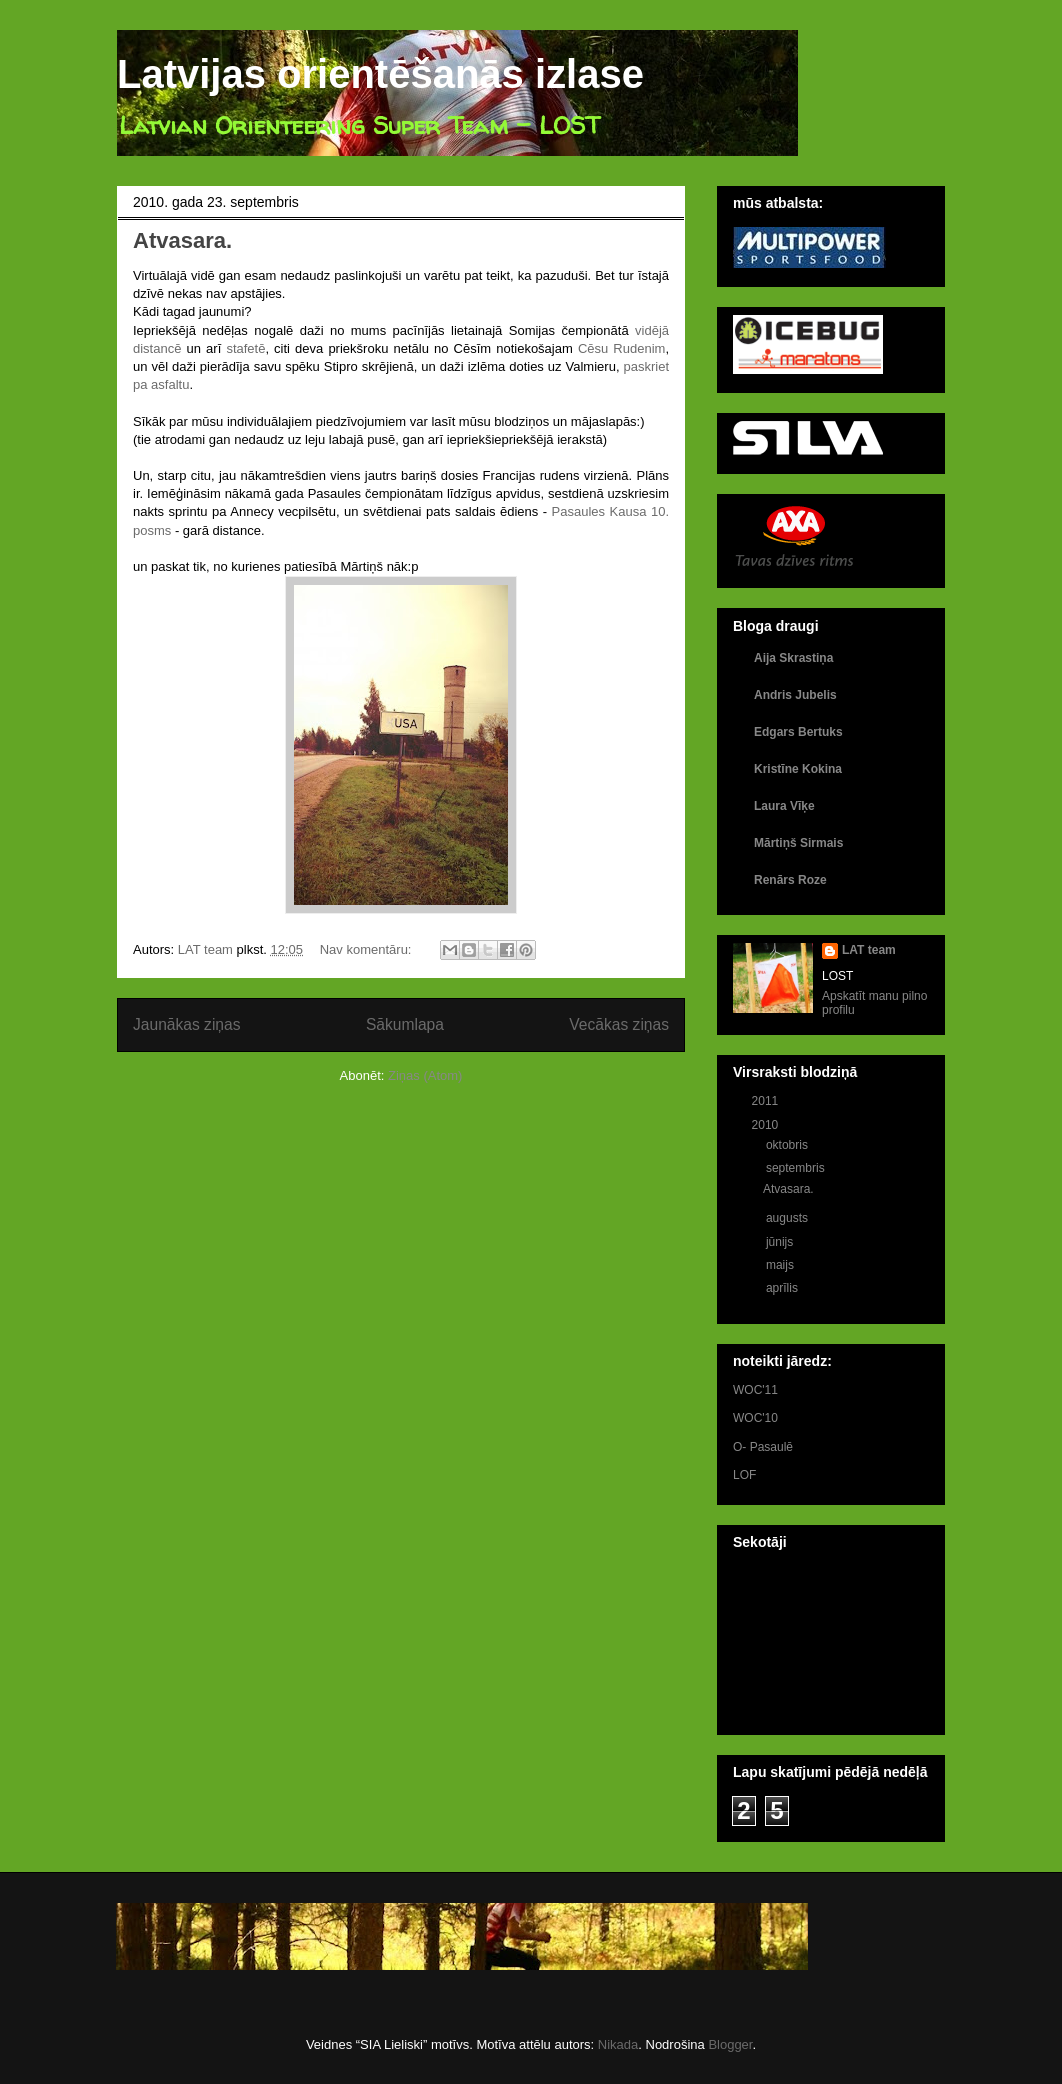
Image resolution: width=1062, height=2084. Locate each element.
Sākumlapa (405, 1024)
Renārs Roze (790, 880)
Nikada (618, 2044)
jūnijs (781, 1242)
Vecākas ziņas (619, 1024)
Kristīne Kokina (798, 769)
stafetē (245, 348)
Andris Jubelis (795, 695)
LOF (744, 1475)
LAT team (869, 950)
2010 (767, 1125)
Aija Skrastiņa (793, 658)
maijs (781, 1265)
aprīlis (783, 1288)
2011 (767, 1101)
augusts (788, 1218)
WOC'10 (755, 1418)
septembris (797, 1168)
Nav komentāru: (367, 949)
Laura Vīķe (784, 806)
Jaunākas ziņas (187, 1024)
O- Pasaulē (763, 1447)
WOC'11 (755, 1390)
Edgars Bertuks (798, 732)
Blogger (730, 2044)
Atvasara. (182, 240)
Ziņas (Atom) (425, 1075)
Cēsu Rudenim (621, 348)
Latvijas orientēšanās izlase (380, 74)
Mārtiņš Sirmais (798, 843)
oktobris (788, 1145)
